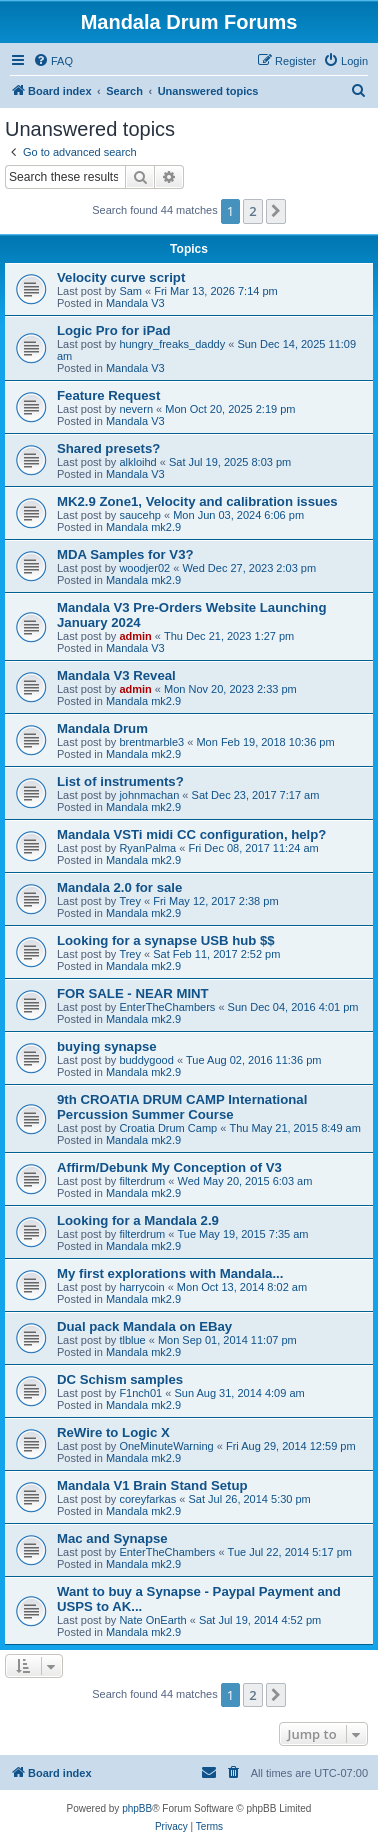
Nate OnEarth (152, 1620)
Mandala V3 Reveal (116, 675)
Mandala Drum (102, 728)
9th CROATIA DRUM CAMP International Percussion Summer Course (182, 1107)
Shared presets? (108, 448)
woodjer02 (144, 568)
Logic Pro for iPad (114, 330)
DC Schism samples (120, 1379)
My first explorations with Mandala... (170, 1273)
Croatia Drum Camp (168, 1128)
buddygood (146, 1060)
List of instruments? (120, 781)
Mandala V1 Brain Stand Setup (152, 1485)
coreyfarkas (147, 1499)
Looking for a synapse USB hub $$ (166, 940)
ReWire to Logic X (113, 1432)
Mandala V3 (135, 303)
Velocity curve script (121, 277)
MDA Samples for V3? (125, 554)
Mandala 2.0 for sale (119, 887)
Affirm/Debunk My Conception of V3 (169, 1167)
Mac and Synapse (112, 1538)
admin (135, 636)
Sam (130, 291)
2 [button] (252, 211)
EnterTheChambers (167, 1007)
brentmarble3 (151, 742)
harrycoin (141, 1287)
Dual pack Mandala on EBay (144, 1326)
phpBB (137, 1808)
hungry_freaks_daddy (172, 344)
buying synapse (107, 1046)
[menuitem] (53, 61)
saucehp (140, 515)
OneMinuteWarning (166, 1446)
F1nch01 (140, 1393)
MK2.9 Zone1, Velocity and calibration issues (197, 501)
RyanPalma (147, 848)
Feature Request (108, 395)
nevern (136, 409)
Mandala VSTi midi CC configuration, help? (191, 834)
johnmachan (149, 795)
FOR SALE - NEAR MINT (133, 993)
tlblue (132, 1340)
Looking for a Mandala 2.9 (138, 1220)
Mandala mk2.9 (143, 527)
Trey (130, 901)
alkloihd (137, 462)
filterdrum (142, 1181)
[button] (276, 211)
